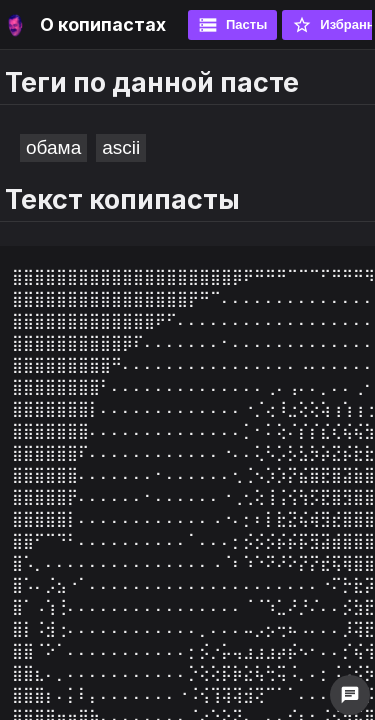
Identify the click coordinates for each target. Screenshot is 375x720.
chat (350, 695)
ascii (121, 147)
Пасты (232, 25)
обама (53, 147)
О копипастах (103, 24)
